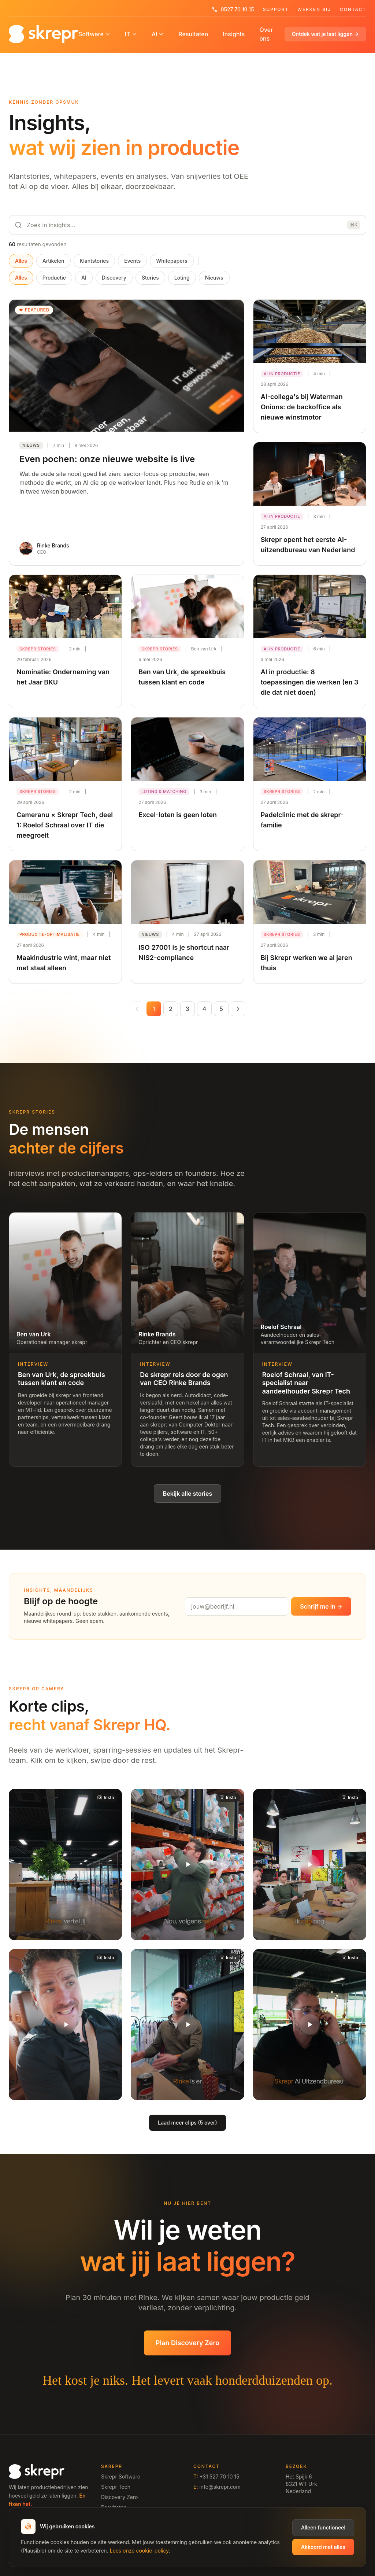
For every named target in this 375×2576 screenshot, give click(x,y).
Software (94, 34)
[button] (65, 1864)
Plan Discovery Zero (187, 2343)
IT (131, 34)
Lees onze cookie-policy (139, 2550)
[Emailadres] (236, 1606)
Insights (234, 34)
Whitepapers (171, 261)
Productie (54, 277)
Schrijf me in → (321, 1606)
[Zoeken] (187, 225)
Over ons (266, 34)
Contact (353, 9)
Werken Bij (314, 9)
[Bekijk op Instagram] (105, 1797)
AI (158, 34)
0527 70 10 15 (233, 9)
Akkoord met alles (323, 2547)
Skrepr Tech (115, 2487)
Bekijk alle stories (187, 1493)
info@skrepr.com (219, 2487)
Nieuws (214, 277)
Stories (150, 277)
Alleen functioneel (323, 2527)
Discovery (114, 277)
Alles (21, 261)
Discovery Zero (119, 2497)
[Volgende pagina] (238, 1008)
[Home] (43, 34)
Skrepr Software (120, 2476)
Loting (182, 277)
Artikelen (53, 261)
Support (276, 9)
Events (132, 261)
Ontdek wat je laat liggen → (325, 34)
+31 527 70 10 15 (219, 2476)
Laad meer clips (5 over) (187, 2122)
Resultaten (193, 34)
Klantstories (94, 261)
